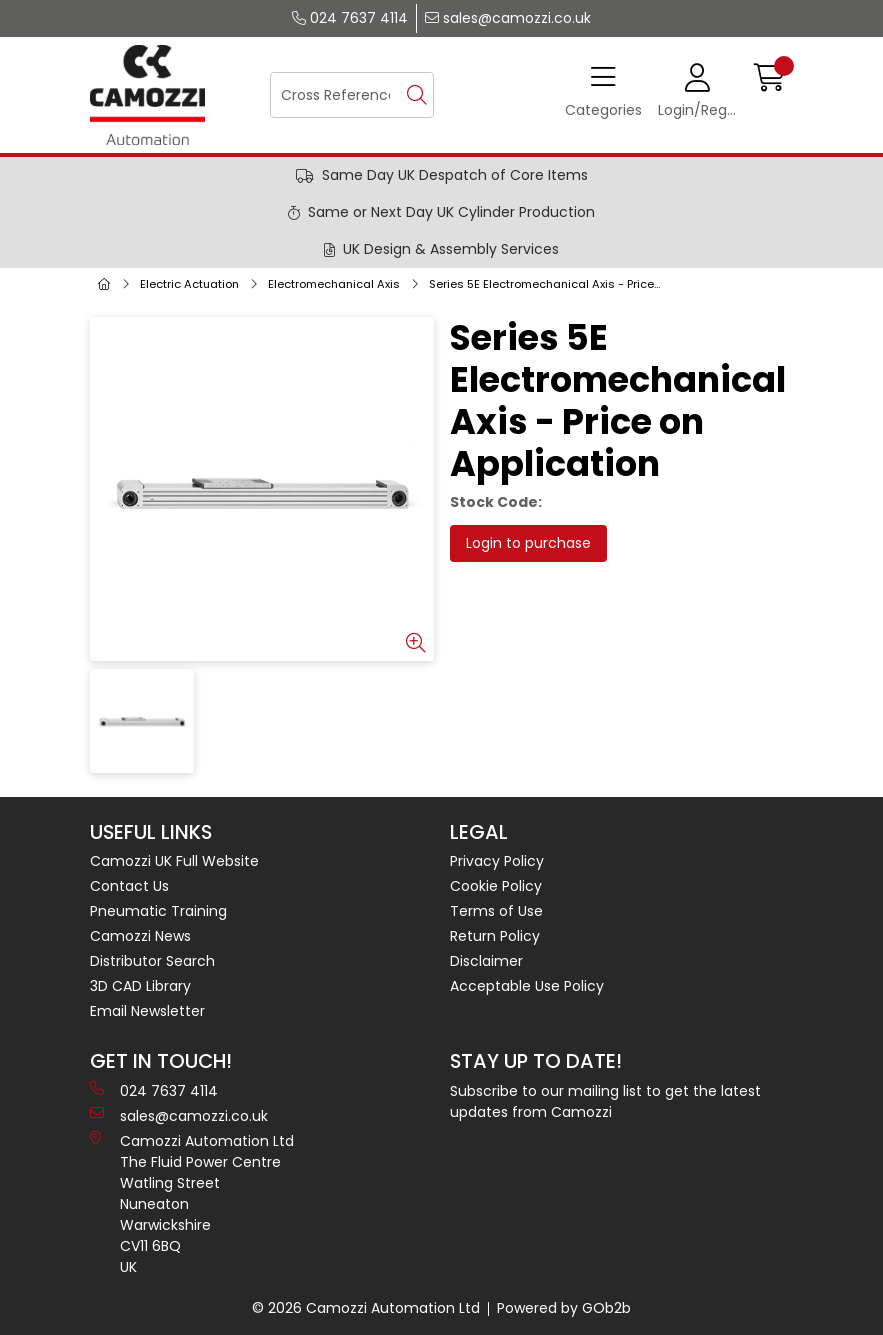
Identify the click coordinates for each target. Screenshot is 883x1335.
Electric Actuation (189, 284)
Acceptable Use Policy (527, 986)
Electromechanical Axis (334, 284)
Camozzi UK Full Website (174, 861)
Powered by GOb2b (564, 1308)
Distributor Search (152, 961)
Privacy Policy (497, 861)
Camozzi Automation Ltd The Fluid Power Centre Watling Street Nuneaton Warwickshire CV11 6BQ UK (192, 1204)
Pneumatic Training (158, 911)
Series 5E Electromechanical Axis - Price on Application (550, 284)
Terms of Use (496, 911)
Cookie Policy (496, 886)
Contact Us (129, 886)
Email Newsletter (147, 1011)
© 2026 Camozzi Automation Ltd (366, 1308)
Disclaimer (486, 961)
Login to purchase (528, 543)
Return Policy (495, 936)
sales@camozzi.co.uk (508, 18)
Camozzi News (140, 936)
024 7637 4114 (350, 18)
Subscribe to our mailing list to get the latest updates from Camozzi (605, 1101)
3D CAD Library (140, 986)
